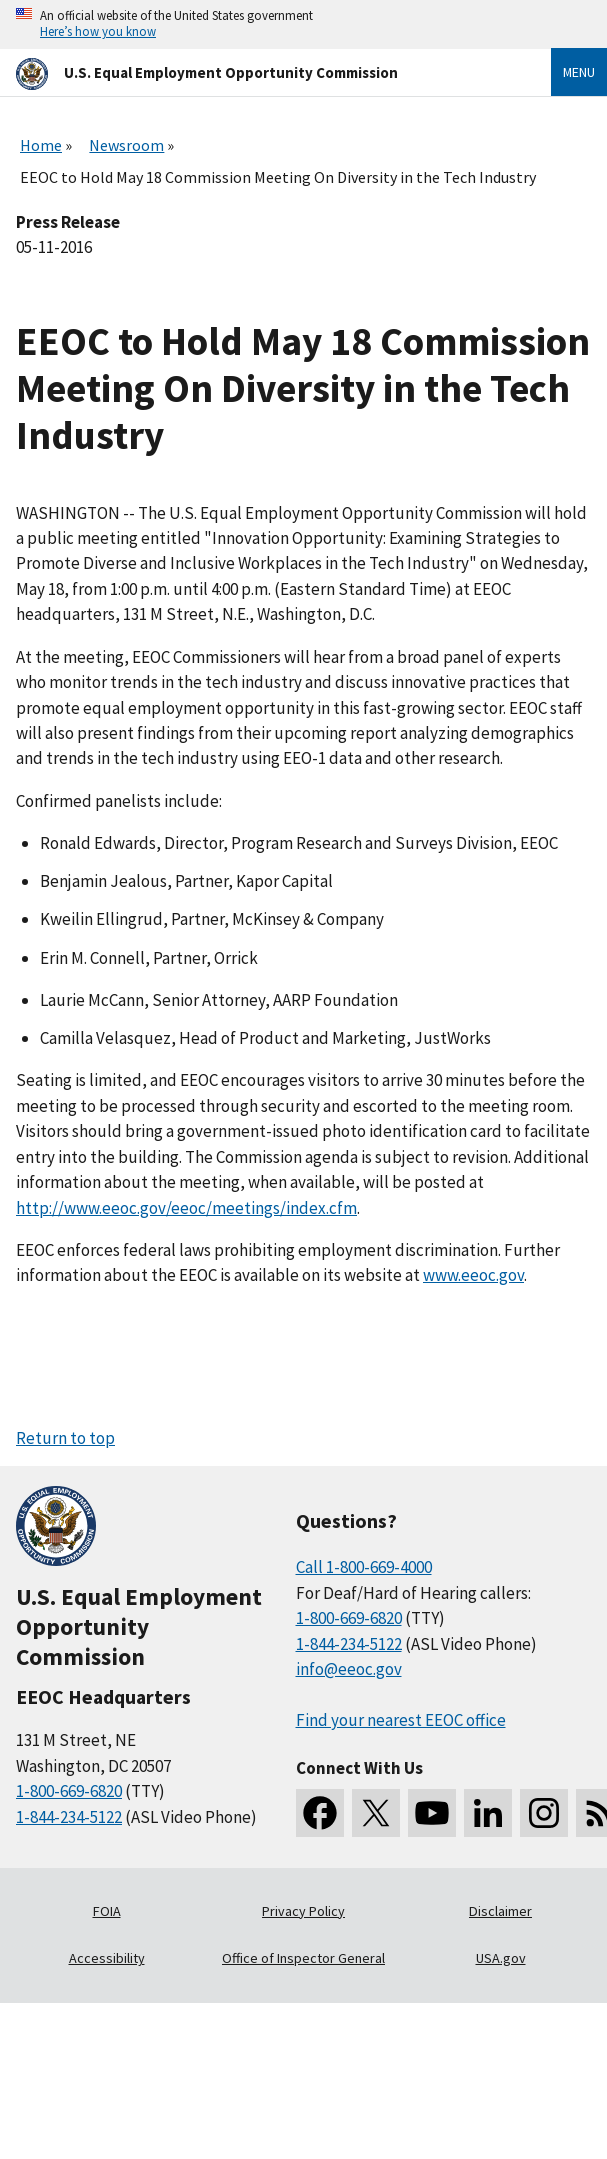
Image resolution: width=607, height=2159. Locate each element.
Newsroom (126, 145)
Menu (579, 72)
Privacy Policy (303, 1911)
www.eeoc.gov (473, 1275)
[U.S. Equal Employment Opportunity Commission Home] (259, 72)
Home (41, 145)
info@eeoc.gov (349, 1669)
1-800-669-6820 (69, 1791)
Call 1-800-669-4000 (364, 1567)
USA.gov (501, 1958)
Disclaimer (500, 1911)
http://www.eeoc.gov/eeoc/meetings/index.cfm (186, 1208)
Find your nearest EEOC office (401, 1720)
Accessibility (107, 1958)
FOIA (107, 1911)
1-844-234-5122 (69, 1817)
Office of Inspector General (303, 1958)
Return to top (65, 1438)
